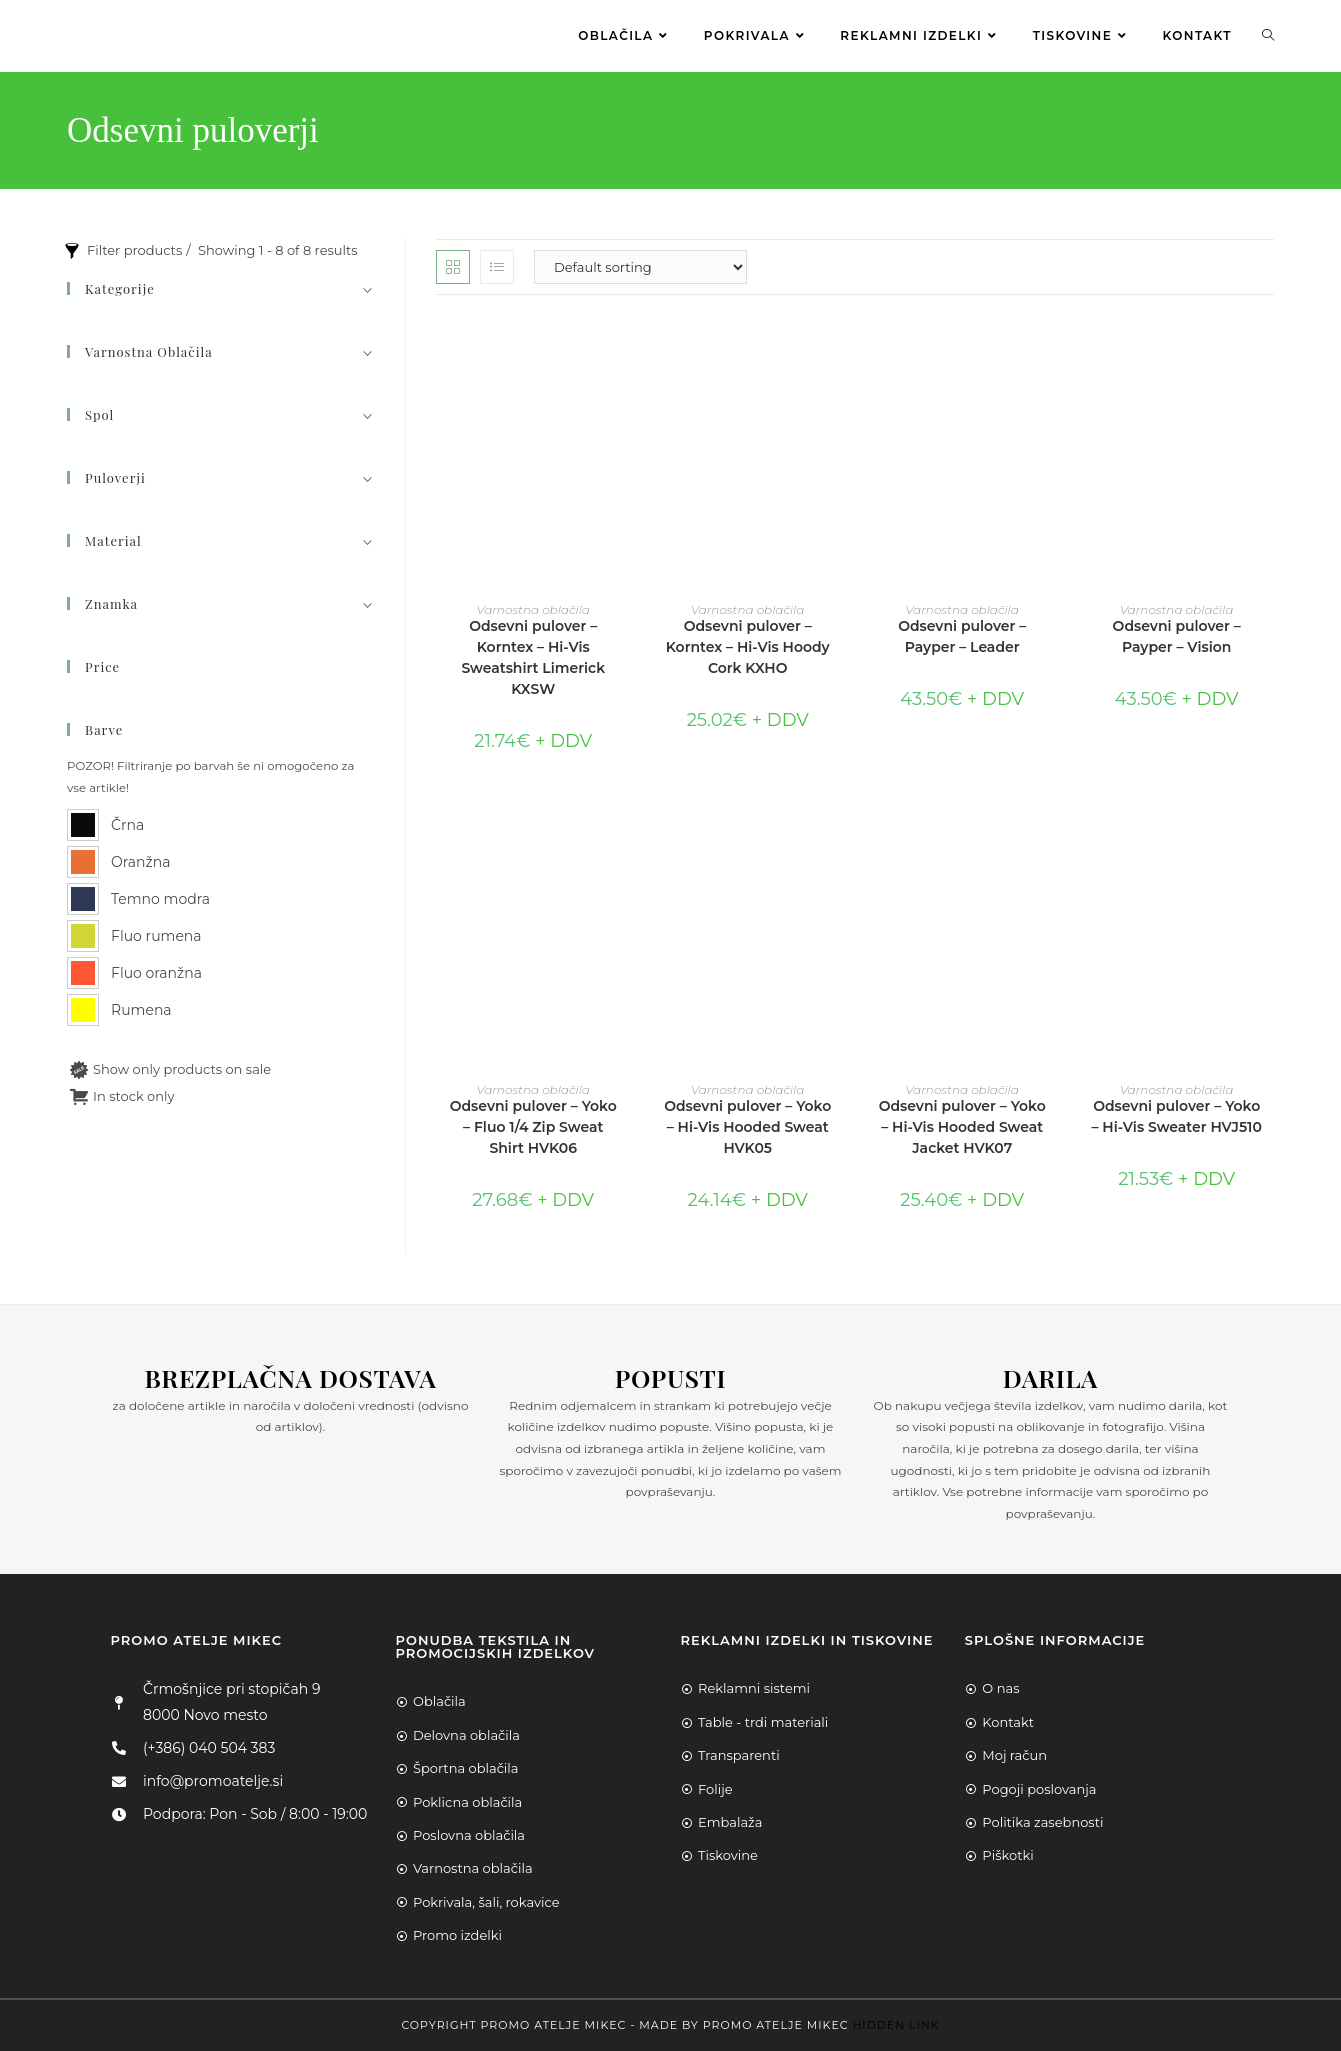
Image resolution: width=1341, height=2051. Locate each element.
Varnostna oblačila (533, 609)
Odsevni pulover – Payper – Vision (1177, 636)
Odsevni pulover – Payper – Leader (962, 636)
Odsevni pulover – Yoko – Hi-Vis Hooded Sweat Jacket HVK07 (962, 1127)
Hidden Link (895, 2025)
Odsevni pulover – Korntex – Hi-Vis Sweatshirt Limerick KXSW (533, 657)
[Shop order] (640, 267)
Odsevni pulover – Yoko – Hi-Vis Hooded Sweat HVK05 (747, 1127)
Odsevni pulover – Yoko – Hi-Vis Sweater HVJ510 (1176, 1116)
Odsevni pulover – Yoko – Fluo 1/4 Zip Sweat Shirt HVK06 (533, 1127)
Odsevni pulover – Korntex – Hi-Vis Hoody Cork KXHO (748, 647)
